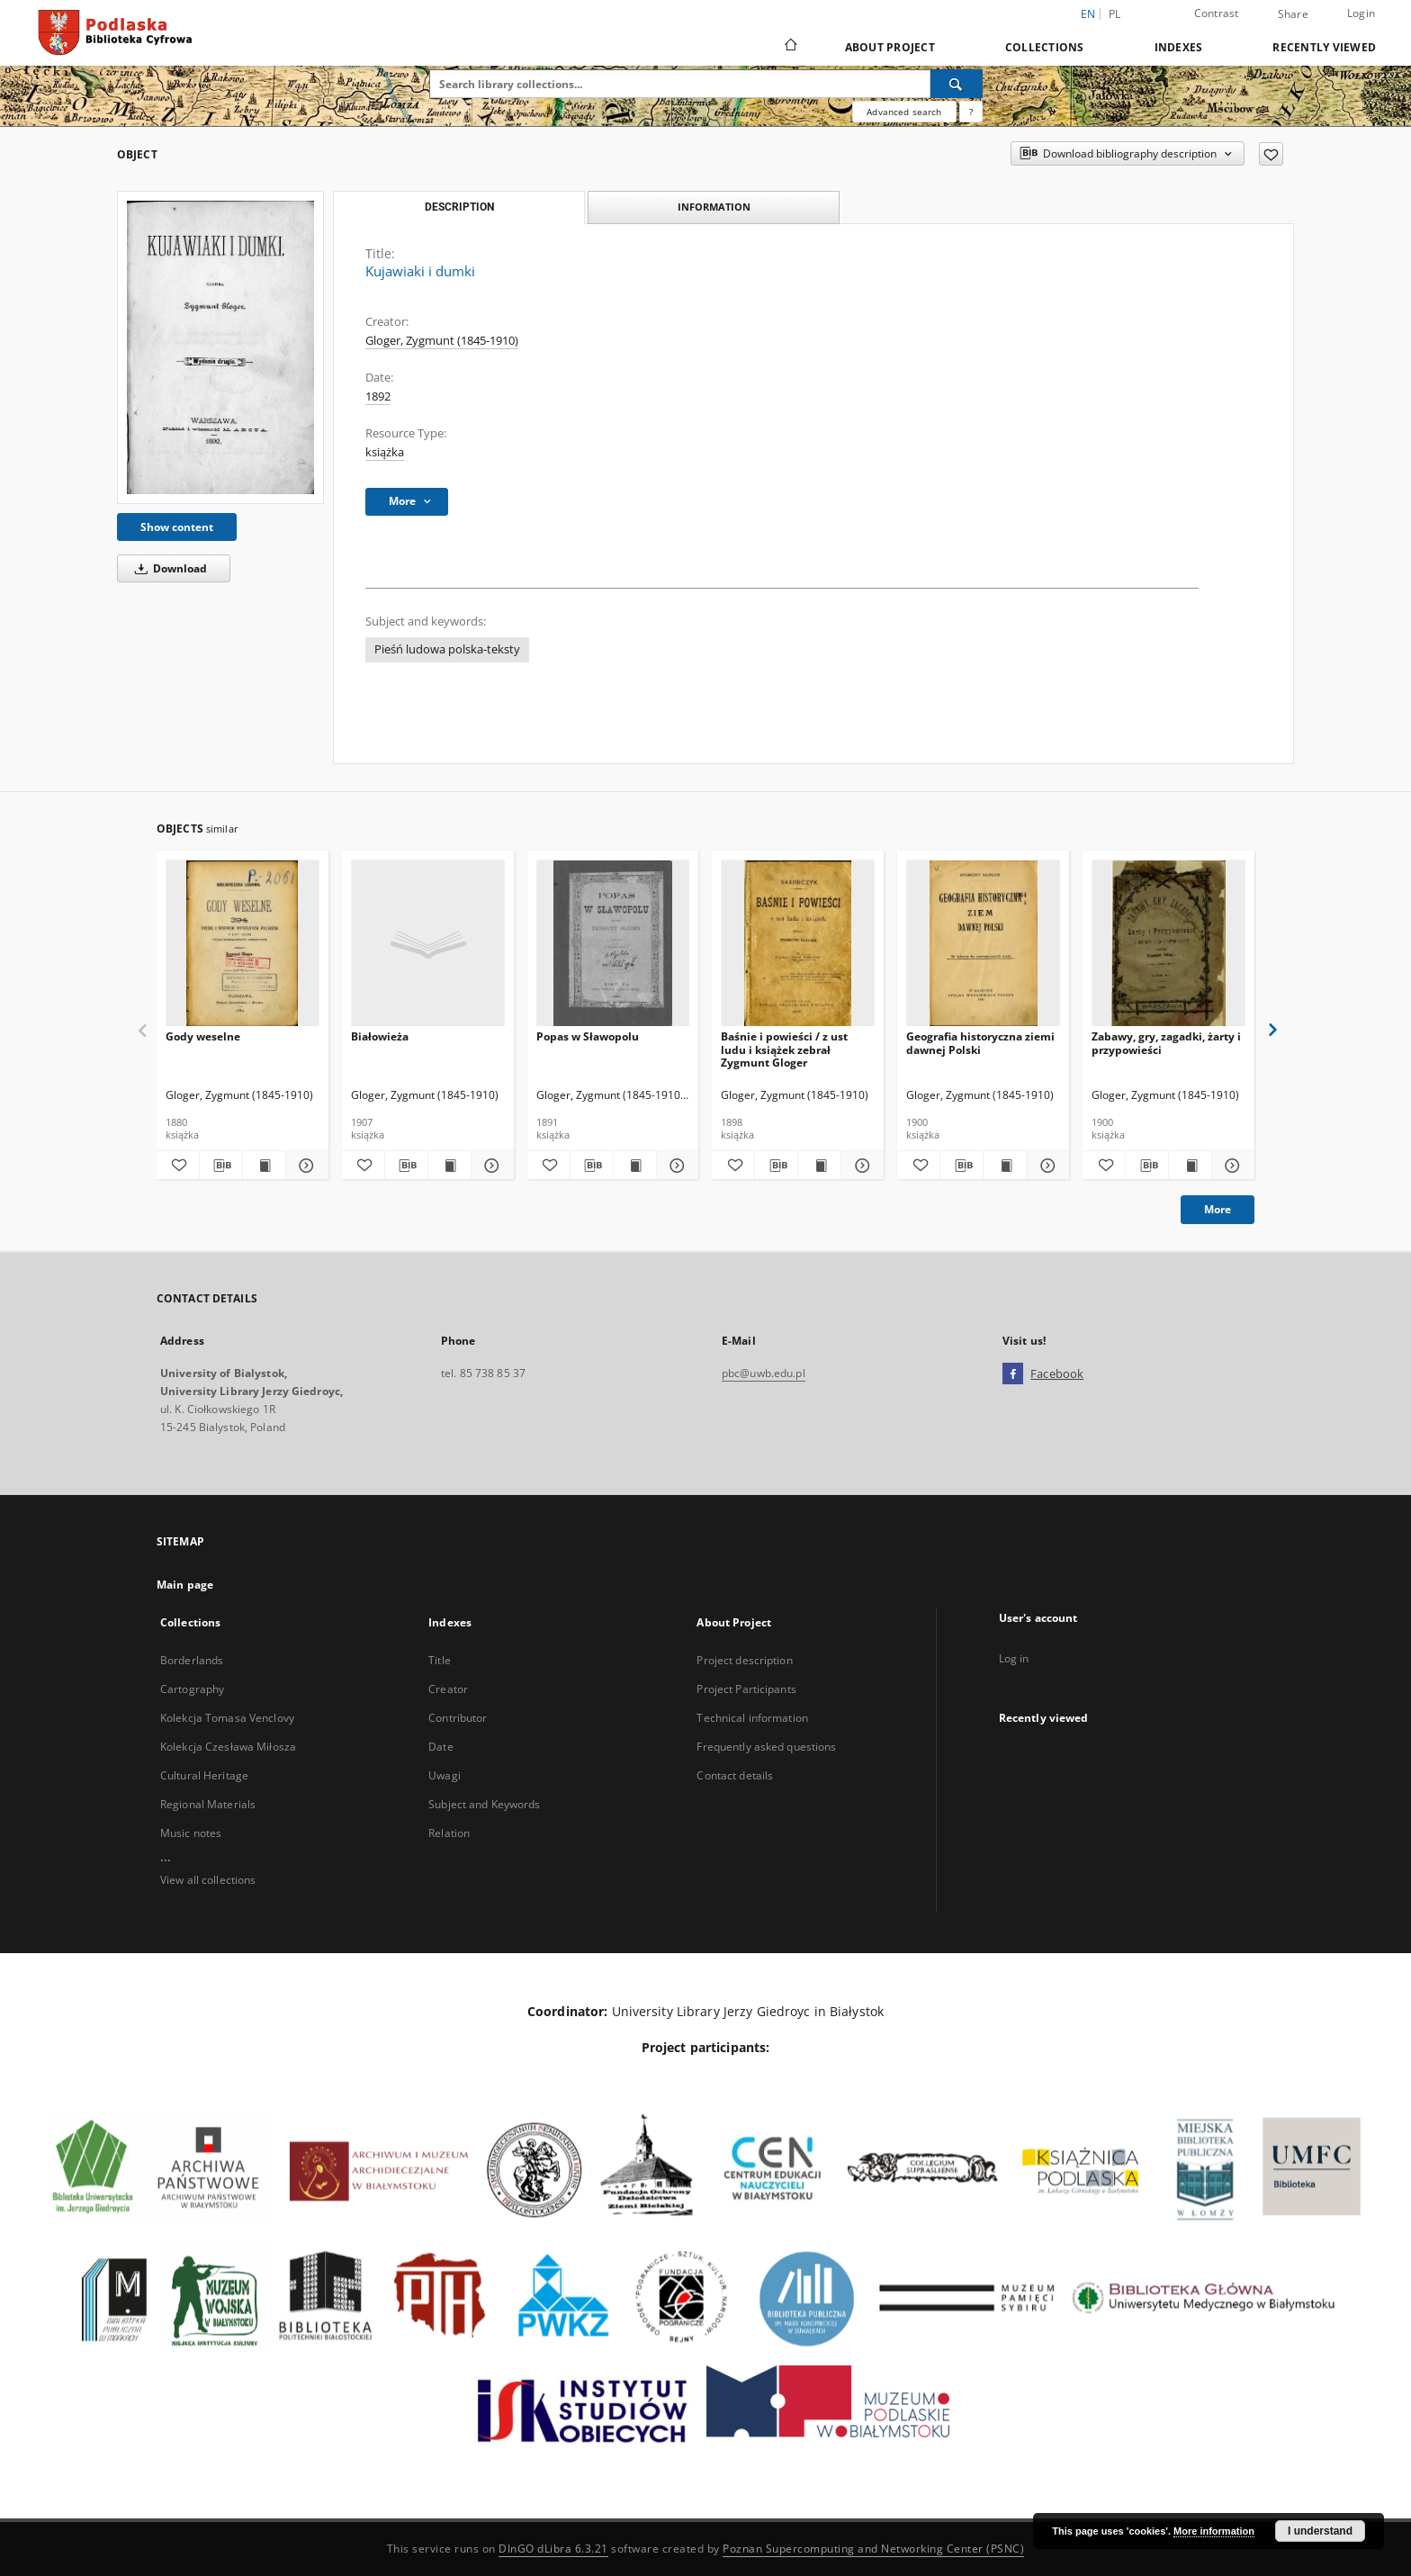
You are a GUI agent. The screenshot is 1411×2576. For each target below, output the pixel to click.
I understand (1320, 2531)
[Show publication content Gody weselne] (264, 1165)
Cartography (192, 1689)
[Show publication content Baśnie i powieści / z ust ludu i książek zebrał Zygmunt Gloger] (819, 1165)
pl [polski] (1115, 14)
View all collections (208, 1879)
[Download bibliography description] (221, 1165)
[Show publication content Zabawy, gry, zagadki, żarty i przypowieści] (1190, 1165)
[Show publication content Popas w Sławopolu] (635, 1165)
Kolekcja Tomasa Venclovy (227, 1717)
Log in (1014, 1658)
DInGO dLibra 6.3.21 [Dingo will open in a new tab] (553, 2548)
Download (168, 568)
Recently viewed (1324, 47)
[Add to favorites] (1271, 154)
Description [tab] (459, 207)
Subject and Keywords (484, 1804)
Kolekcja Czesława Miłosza (228, 1746)
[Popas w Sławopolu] (613, 943)
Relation (449, 1833)
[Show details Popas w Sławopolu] (675, 1165)
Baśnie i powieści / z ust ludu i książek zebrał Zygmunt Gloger (784, 1049)
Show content (176, 527)
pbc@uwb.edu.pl (763, 1373)
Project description (744, 1660)
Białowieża (380, 1036)
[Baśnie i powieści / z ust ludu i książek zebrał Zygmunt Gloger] (798, 943)
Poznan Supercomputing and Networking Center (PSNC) (873, 2548)
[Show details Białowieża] (490, 1165)
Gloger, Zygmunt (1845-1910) (441, 340)
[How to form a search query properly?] (971, 111)
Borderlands (191, 1660)
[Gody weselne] (242, 943)
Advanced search (904, 111)
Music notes (190, 1833)
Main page (185, 1584)
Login (1361, 13)
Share (1293, 14)
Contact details (735, 1775)
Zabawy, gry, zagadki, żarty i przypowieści (1166, 1043)
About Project (890, 47)
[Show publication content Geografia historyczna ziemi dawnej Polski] (1005, 1165)
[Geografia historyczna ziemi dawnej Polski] (983, 943)
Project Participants (746, 1689)
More (1217, 1209)
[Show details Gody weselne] (304, 1165)
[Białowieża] (428, 943)
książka (384, 452)
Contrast (1216, 13)
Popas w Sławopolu (587, 1036)
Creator (448, 1689)
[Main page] (789, 47)
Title (439, 1660)
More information (1213, 2531)
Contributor (457, 1717)
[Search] (956, 83)
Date (440, 1746)
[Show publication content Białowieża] (449, 1165)
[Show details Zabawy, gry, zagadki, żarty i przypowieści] (1230, 1165)
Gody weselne (203, 1036)
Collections (1044, 47)
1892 (378, 396)
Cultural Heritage (204, 1775)
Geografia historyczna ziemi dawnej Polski (980, 1043)
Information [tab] (714, 206)
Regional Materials (208, 1804)
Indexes (1179, 47)
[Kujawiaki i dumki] (220, 347)
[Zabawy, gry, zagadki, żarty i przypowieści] (1168, 943)
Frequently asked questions (766, 1746)
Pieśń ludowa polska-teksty (447, 649)
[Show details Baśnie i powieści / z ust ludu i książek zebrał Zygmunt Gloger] (860, 1165)
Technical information (752, 1717)
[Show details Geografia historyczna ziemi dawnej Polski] (1045, 1165)
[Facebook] (1012, 1374)
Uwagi (444, 1775)
